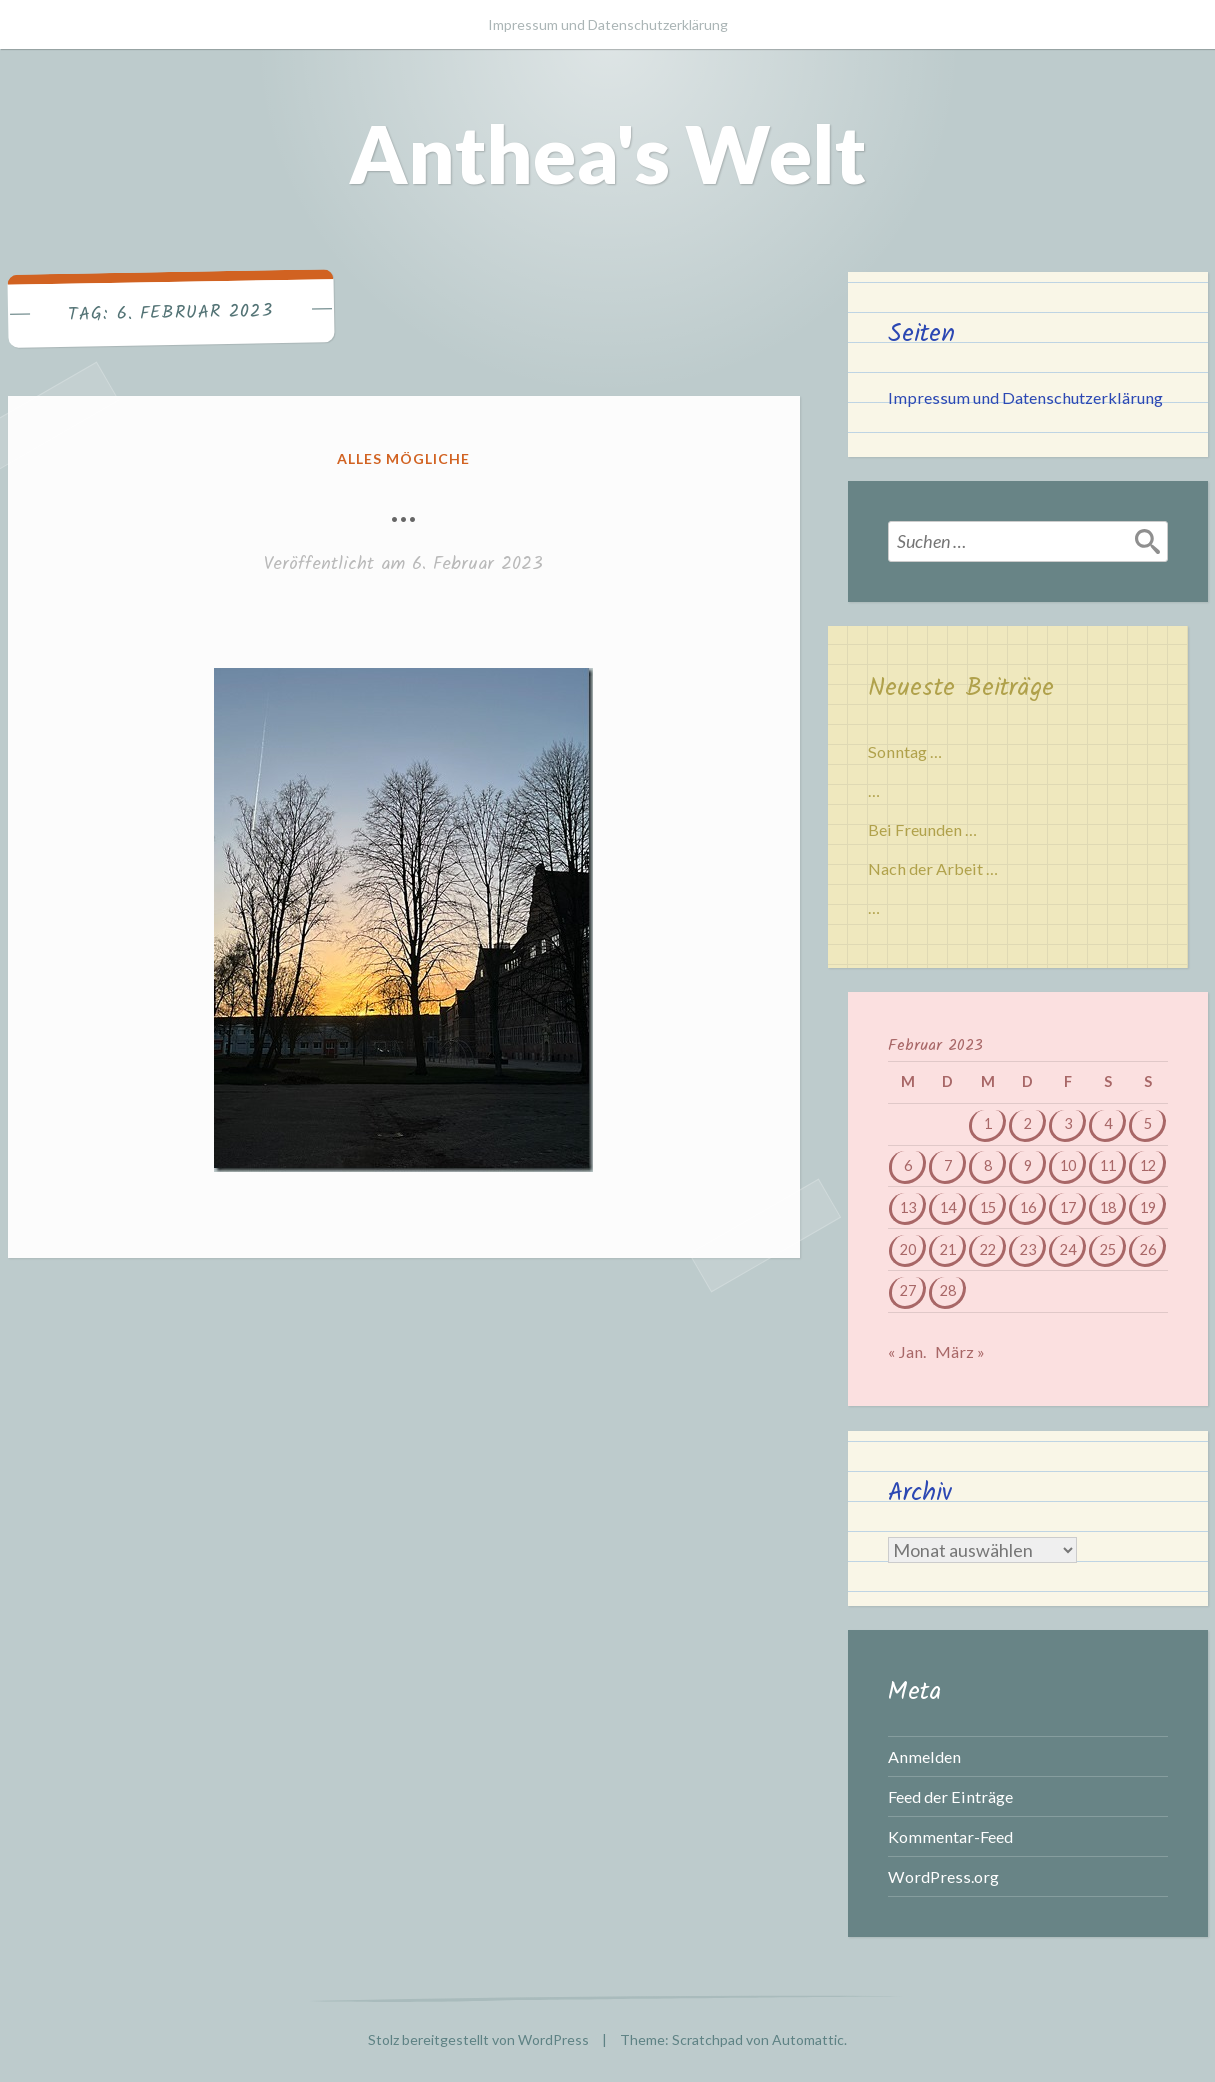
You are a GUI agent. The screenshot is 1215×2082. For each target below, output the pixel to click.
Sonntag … (905, 751)
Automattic (808, 2039)
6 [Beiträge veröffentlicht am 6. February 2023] (908, 1165)
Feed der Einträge (950, 1796)
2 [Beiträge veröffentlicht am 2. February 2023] (1028, 1123)
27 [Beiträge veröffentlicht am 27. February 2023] (908, 1290)
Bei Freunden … (922, 829)
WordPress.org (943, 1876)
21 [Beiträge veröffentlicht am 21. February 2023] (948, 1249)
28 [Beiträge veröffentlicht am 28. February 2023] (948, 1290)
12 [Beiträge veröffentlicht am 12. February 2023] (1148, 1165)
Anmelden (924, 1756)
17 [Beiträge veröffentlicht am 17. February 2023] (1068, 1207)
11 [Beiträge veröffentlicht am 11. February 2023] (1108, 1165)
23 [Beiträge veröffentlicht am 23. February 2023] (1028, 1249)
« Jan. (907, 1351)
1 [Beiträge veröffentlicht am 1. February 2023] (988, 1123)
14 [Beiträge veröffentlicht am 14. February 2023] (948, 1207)
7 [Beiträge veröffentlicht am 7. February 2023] (948, 1165)
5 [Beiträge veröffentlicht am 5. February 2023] (1148, 1123)
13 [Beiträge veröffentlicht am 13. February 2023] (908, 1207)
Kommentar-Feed (950, 1836)
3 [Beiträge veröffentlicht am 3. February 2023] (1068, 1123)
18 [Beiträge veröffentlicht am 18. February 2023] (1108, 1207)
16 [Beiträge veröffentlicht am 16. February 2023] (1028, 1207)
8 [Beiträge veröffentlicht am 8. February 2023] (988, 1165)
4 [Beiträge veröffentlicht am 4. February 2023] (1108, 1123)
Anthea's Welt (607, 153)
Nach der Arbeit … (933, 868)
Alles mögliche (403, 458)
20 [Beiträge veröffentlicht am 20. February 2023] (908, 1249)
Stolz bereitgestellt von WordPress (478, 2039)
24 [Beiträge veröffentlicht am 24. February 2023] (1068, 1249)
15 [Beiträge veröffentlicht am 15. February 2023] (988, 1207)
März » (960, 1351)
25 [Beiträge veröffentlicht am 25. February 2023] (1108, 1249)
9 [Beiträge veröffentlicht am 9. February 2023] (1028, 1165)
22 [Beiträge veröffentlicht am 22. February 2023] (988, 1249)
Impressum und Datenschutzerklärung (608, 24)
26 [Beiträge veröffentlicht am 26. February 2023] (1148, 1249)
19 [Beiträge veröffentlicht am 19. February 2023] (1148, 1207)
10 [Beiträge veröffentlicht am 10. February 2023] (1068, 1165)
